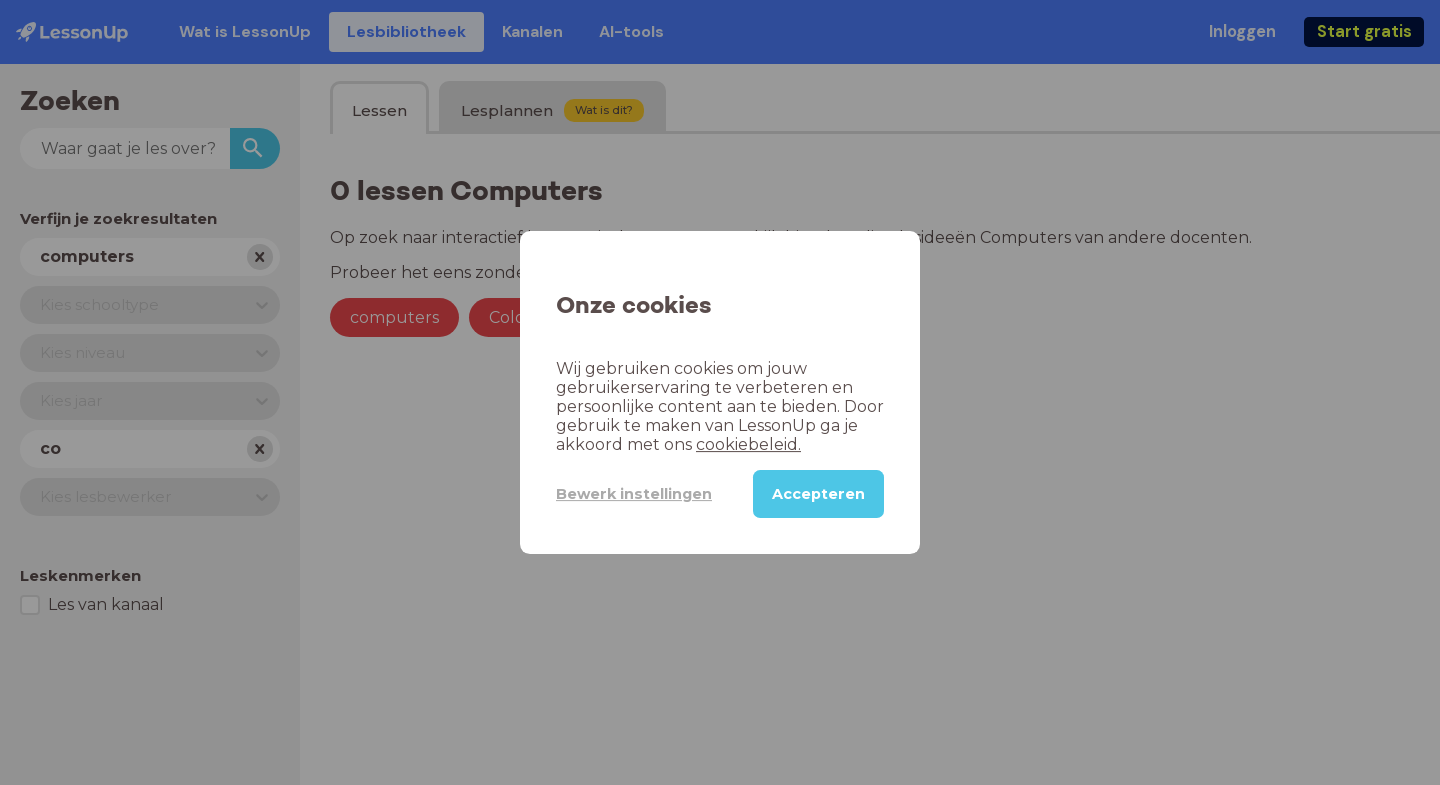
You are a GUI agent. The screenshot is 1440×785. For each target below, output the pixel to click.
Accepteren (818, 494)
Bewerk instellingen (634, 494)
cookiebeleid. (748, 444)
